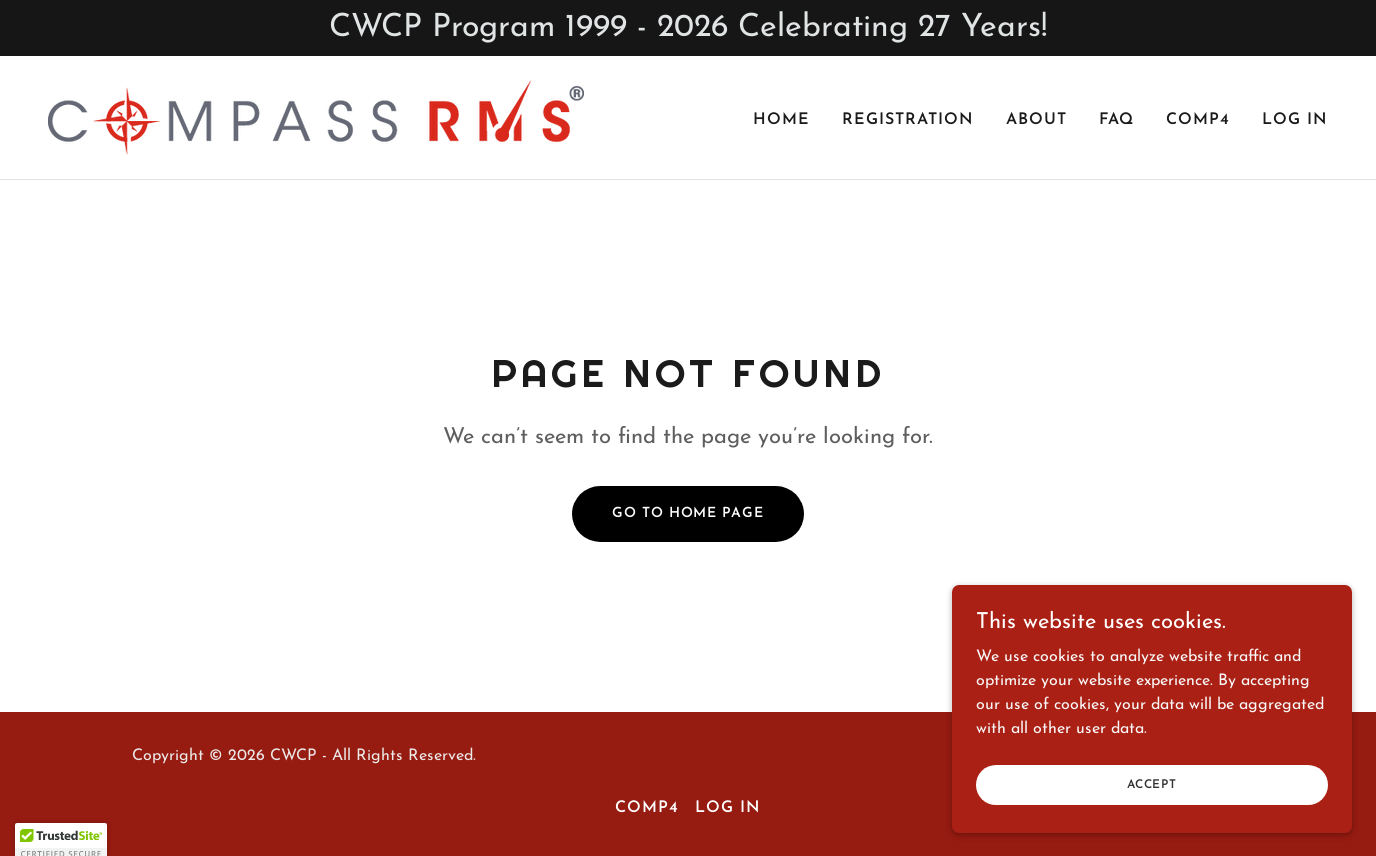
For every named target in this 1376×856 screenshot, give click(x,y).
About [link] (1036, 120)
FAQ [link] (1116, 120)
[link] (316, 117)
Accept (1152, 825)
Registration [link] (908, 120)
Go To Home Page (687, 513)
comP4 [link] (1198, 120)
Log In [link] (1295, 120)
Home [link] (781, 120)
